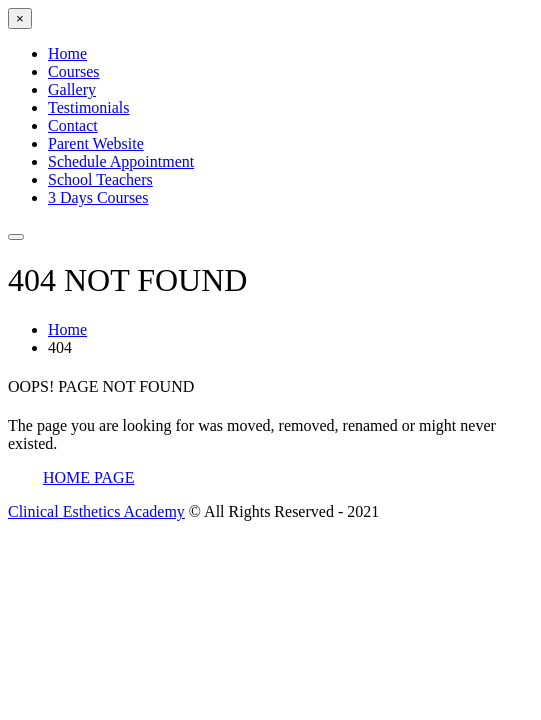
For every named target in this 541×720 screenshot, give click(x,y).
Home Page (88, 477)
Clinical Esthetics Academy (96, 511)
